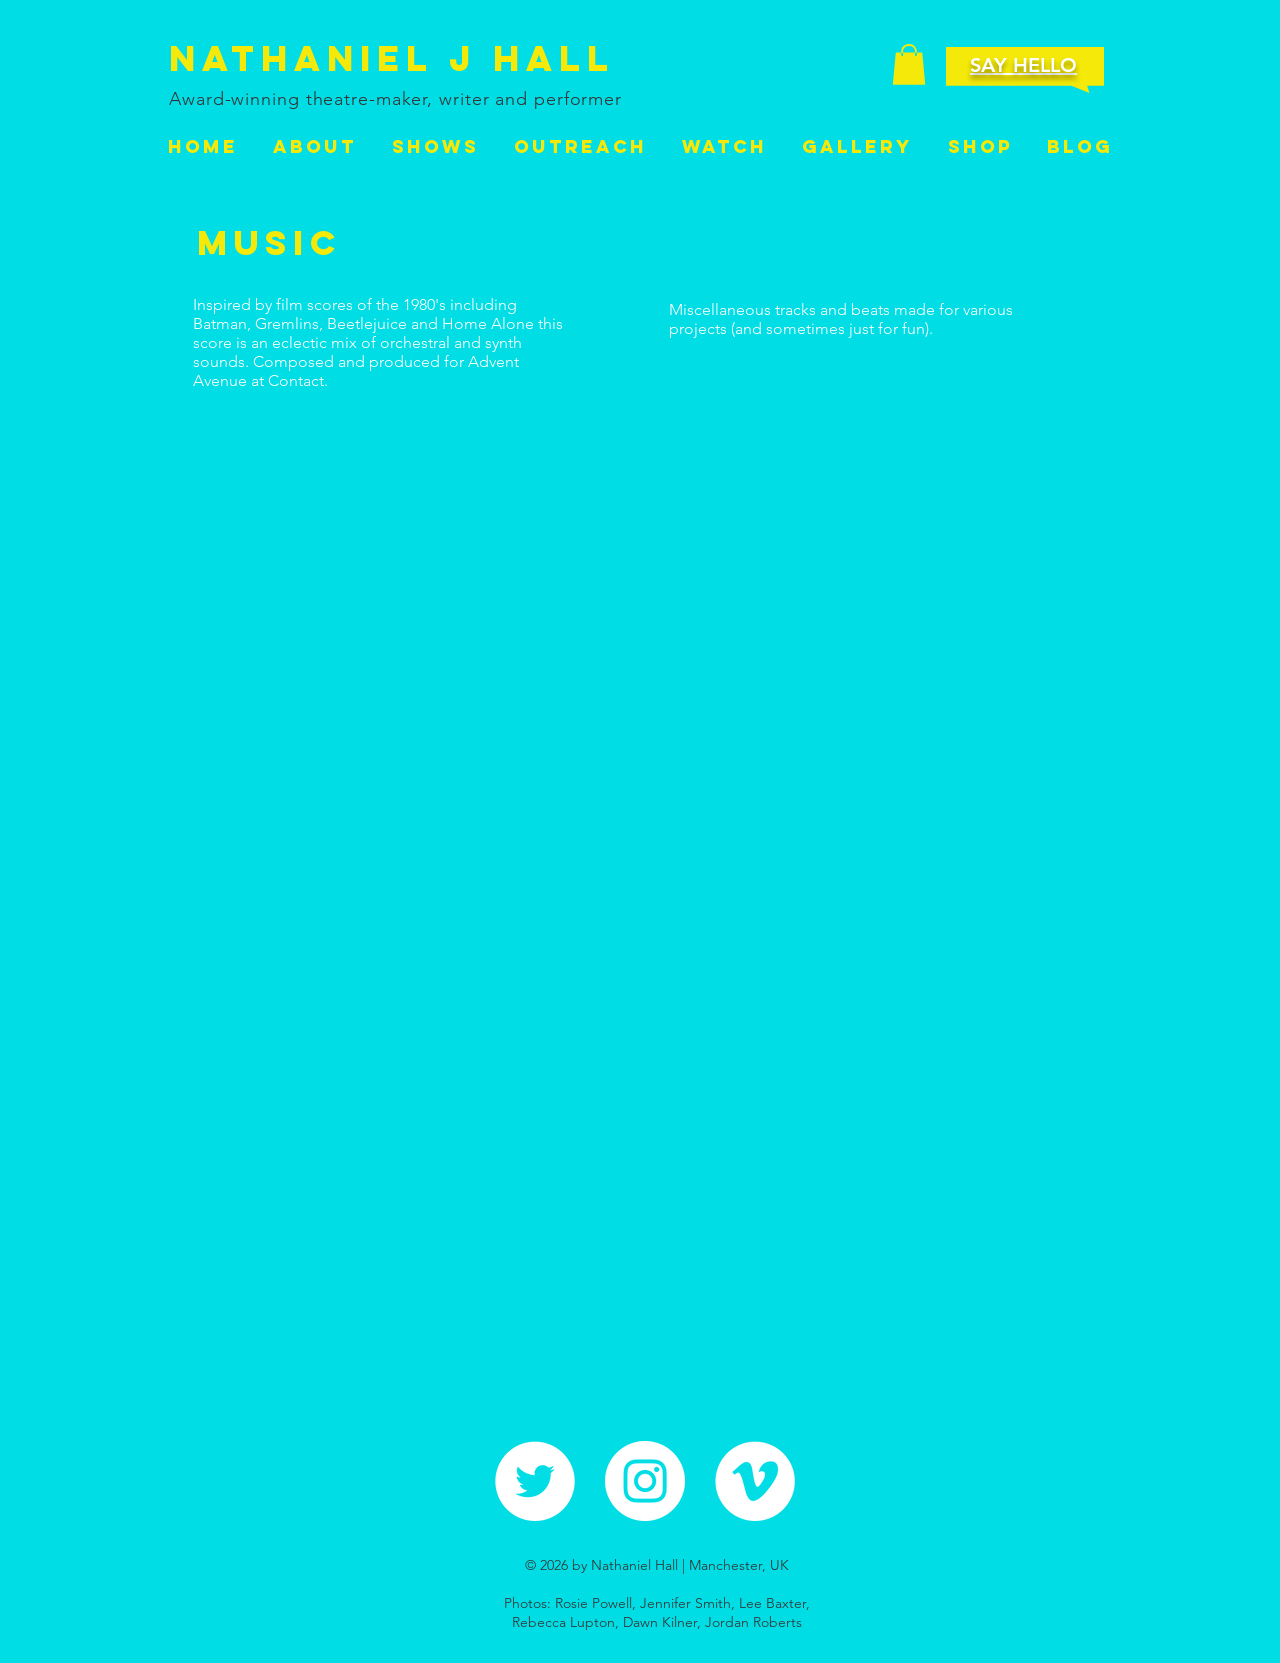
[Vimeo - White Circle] (755, 1481)
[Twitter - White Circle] (535, 1481)
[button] (909, 64)
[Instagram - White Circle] (645, 1481)
